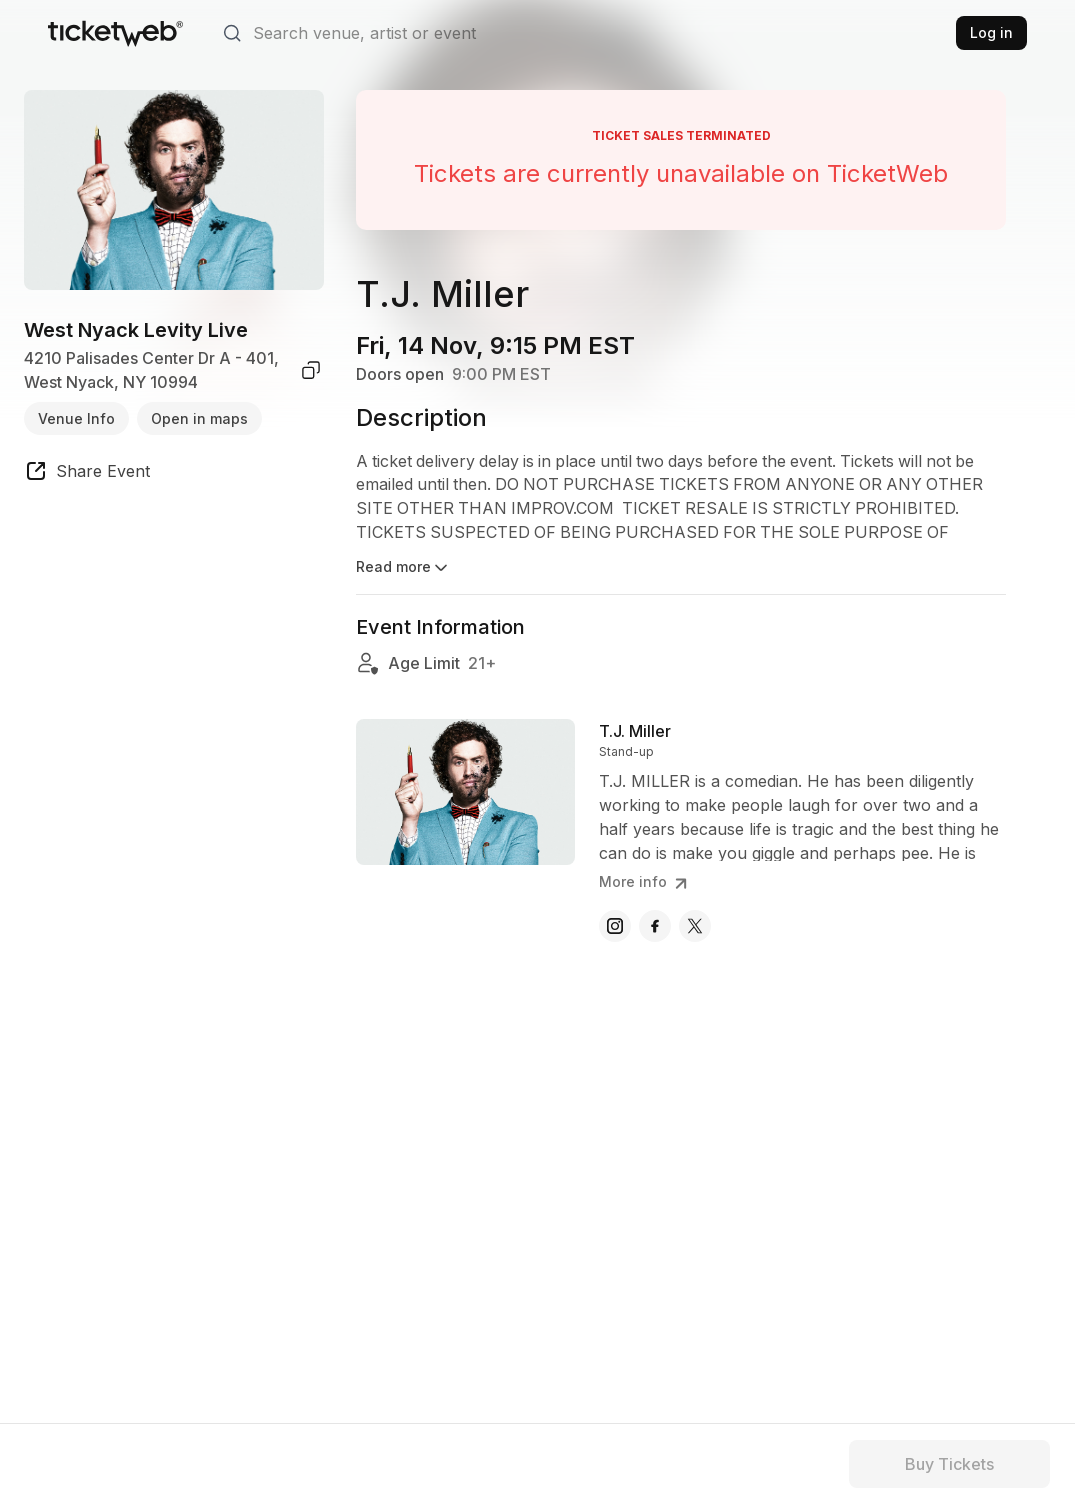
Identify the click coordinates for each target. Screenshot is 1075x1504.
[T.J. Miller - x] (695, 926)
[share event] (87, 474)
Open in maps (199, 418)
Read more (403, 568)
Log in (991, 32)
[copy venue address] (311, 370)
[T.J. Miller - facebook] (655, 926)
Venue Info (76, 418)
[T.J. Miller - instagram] (615, 926)
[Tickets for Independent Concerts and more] (115, 33)
